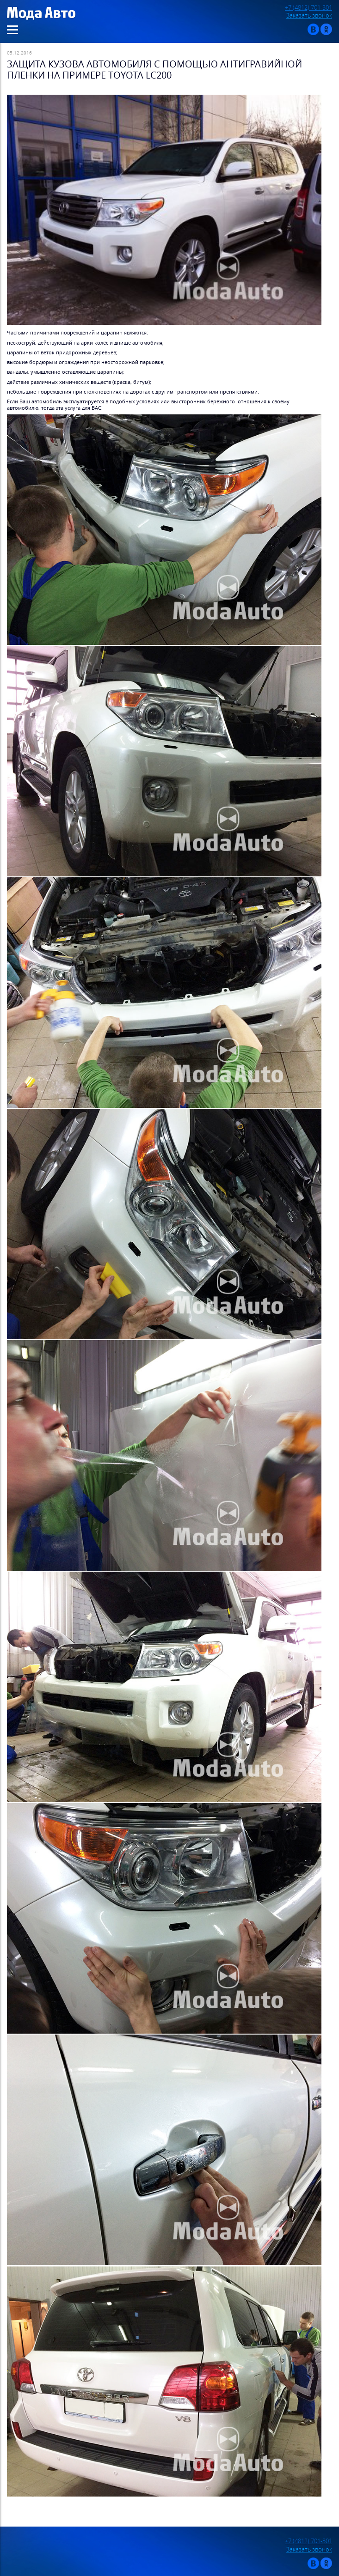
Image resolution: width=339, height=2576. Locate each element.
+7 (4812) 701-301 (308, 8)
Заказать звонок (309, 15)
